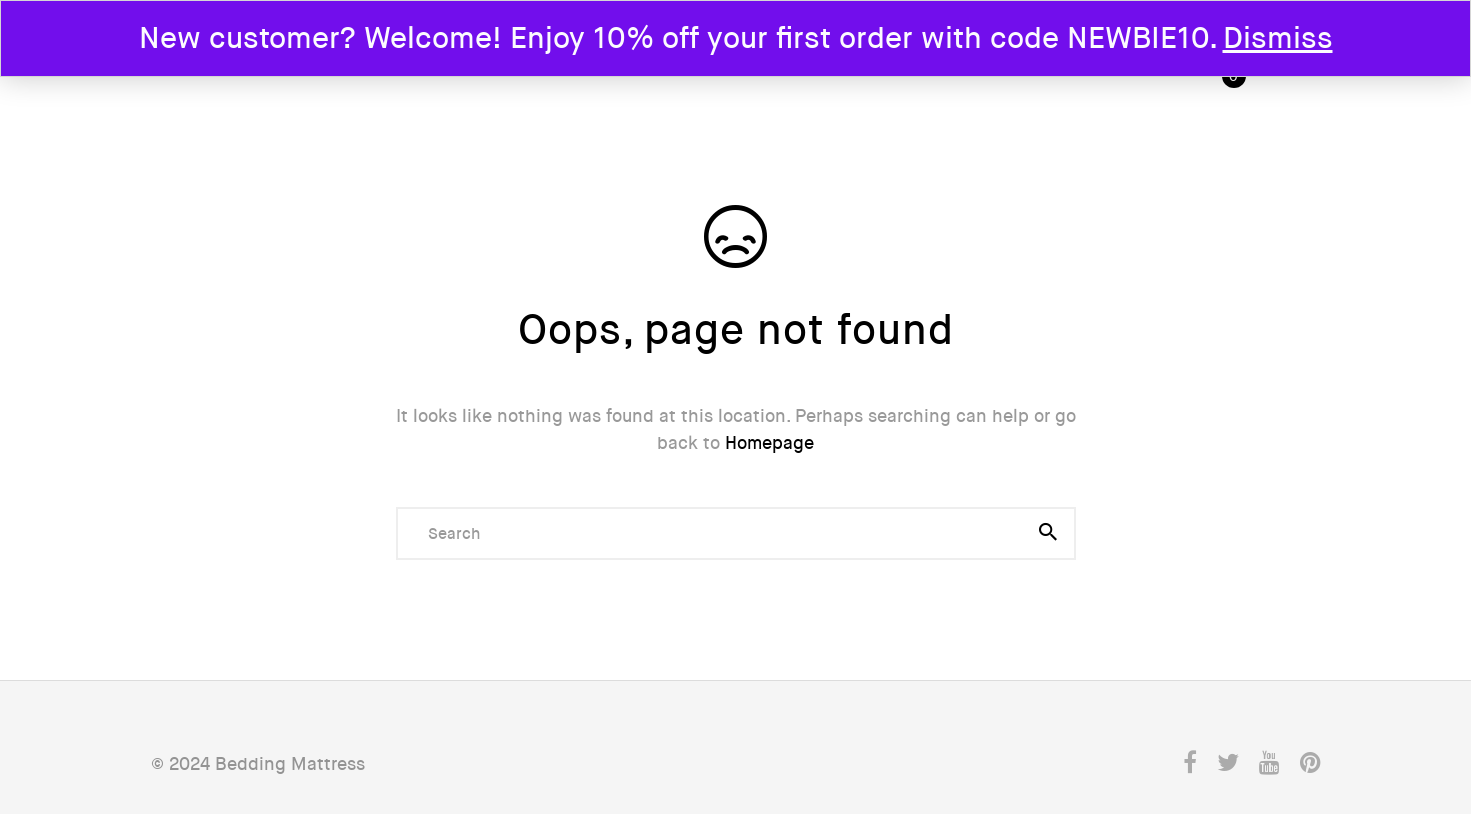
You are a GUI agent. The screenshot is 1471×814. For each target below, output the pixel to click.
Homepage (769, 443)
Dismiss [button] (1278, 38)
